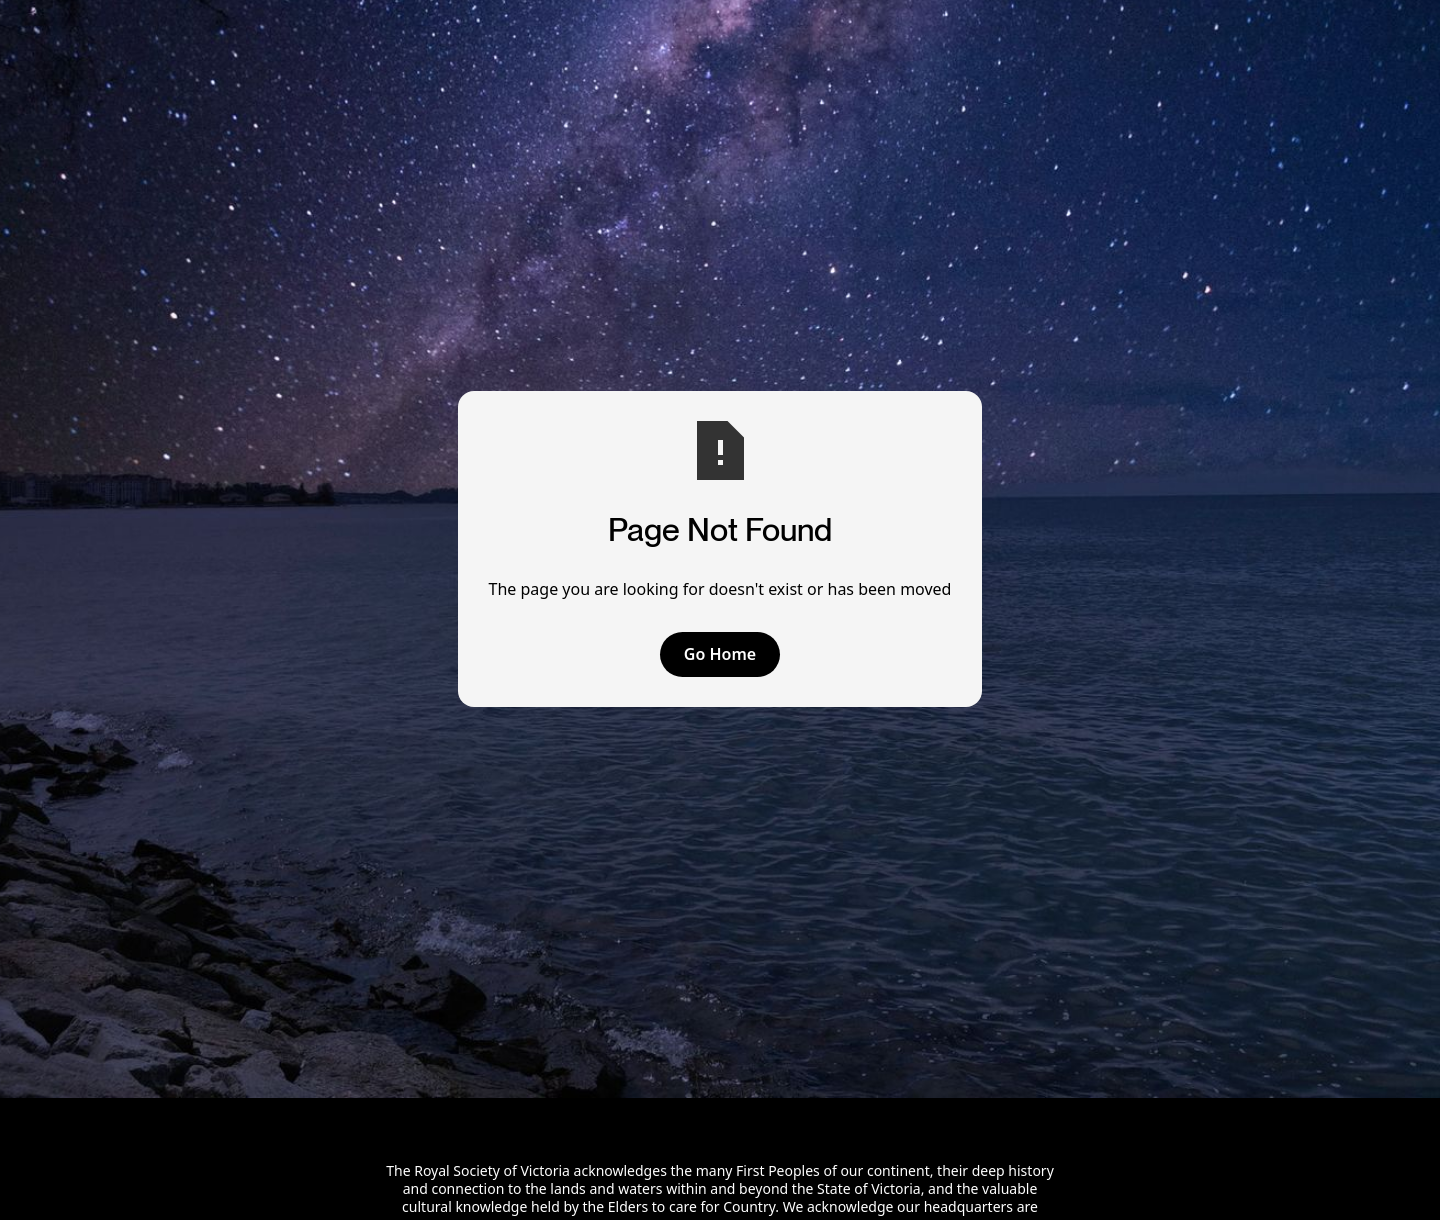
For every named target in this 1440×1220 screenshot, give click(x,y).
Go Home (720, 654)
